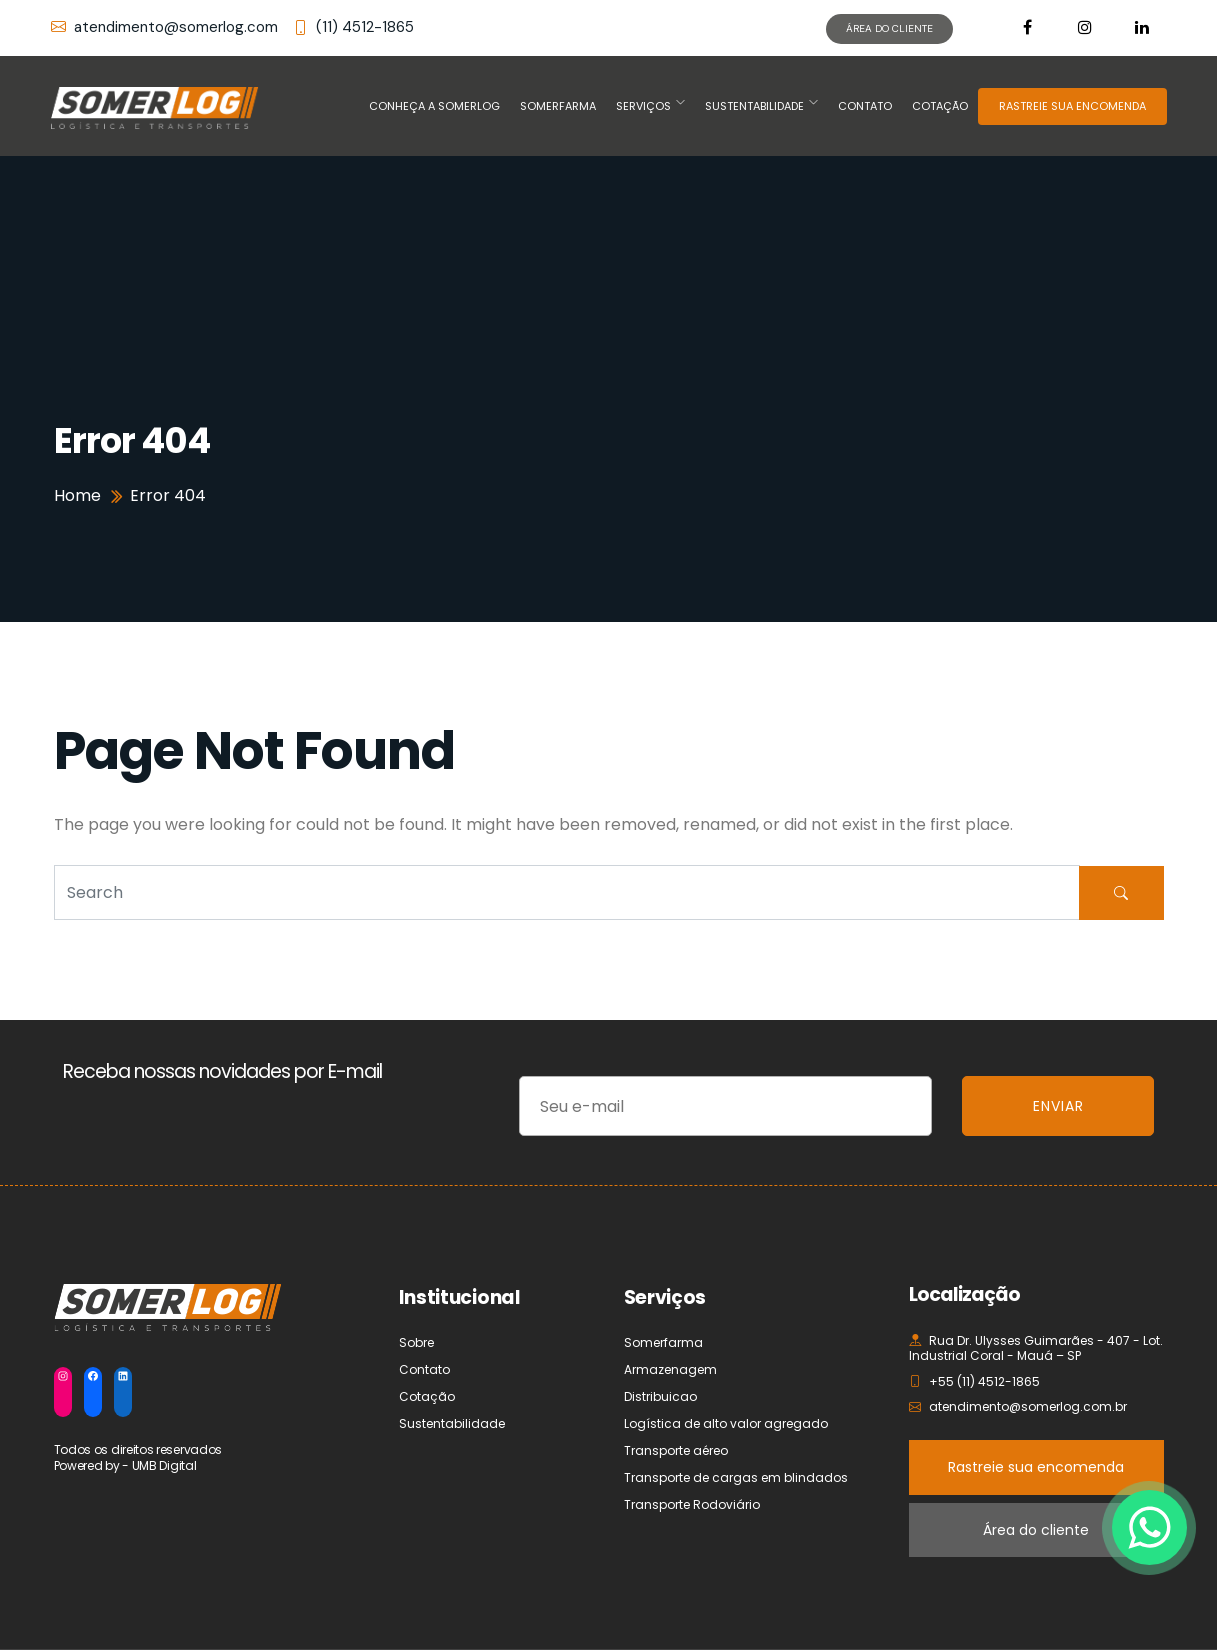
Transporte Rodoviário (692, 1504)
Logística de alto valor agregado (726, 1423)
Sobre (416, 1342)
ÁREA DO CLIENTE (889, 28)
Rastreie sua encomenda (1036, 1467)
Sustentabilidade (754, 106)
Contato (865, 106)
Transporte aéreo (676, 1450)
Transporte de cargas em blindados (736, 1477)
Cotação (940, 106)
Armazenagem (670, 1369)
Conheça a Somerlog (434, 106)
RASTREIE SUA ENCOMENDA (1072, 106)
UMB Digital (164, 1465)
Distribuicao (660, 1396)
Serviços (643, 106)
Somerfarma (558, 106)
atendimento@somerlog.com (164, 27)
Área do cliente (1036, 1530)
